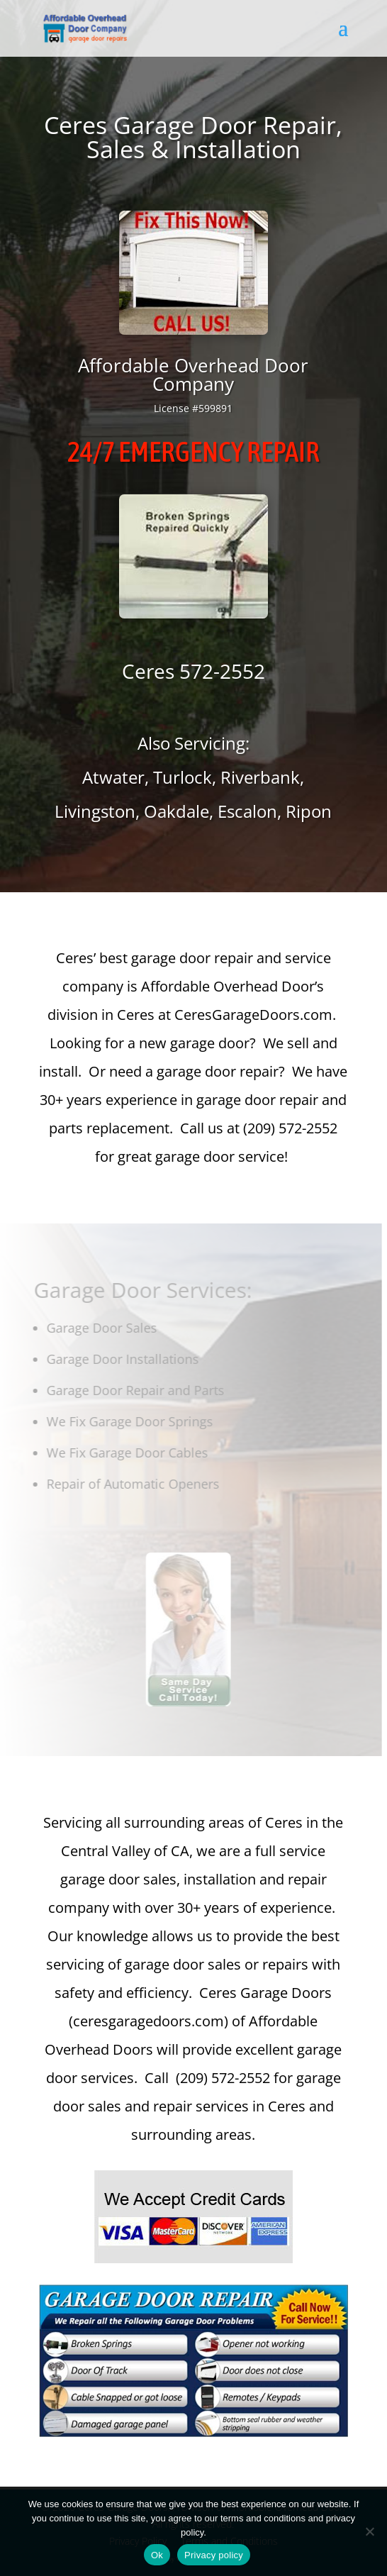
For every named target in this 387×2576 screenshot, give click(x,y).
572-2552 (222, 670)
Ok (157, 2555)
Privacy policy (213, 2555)
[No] (369, 2531)
